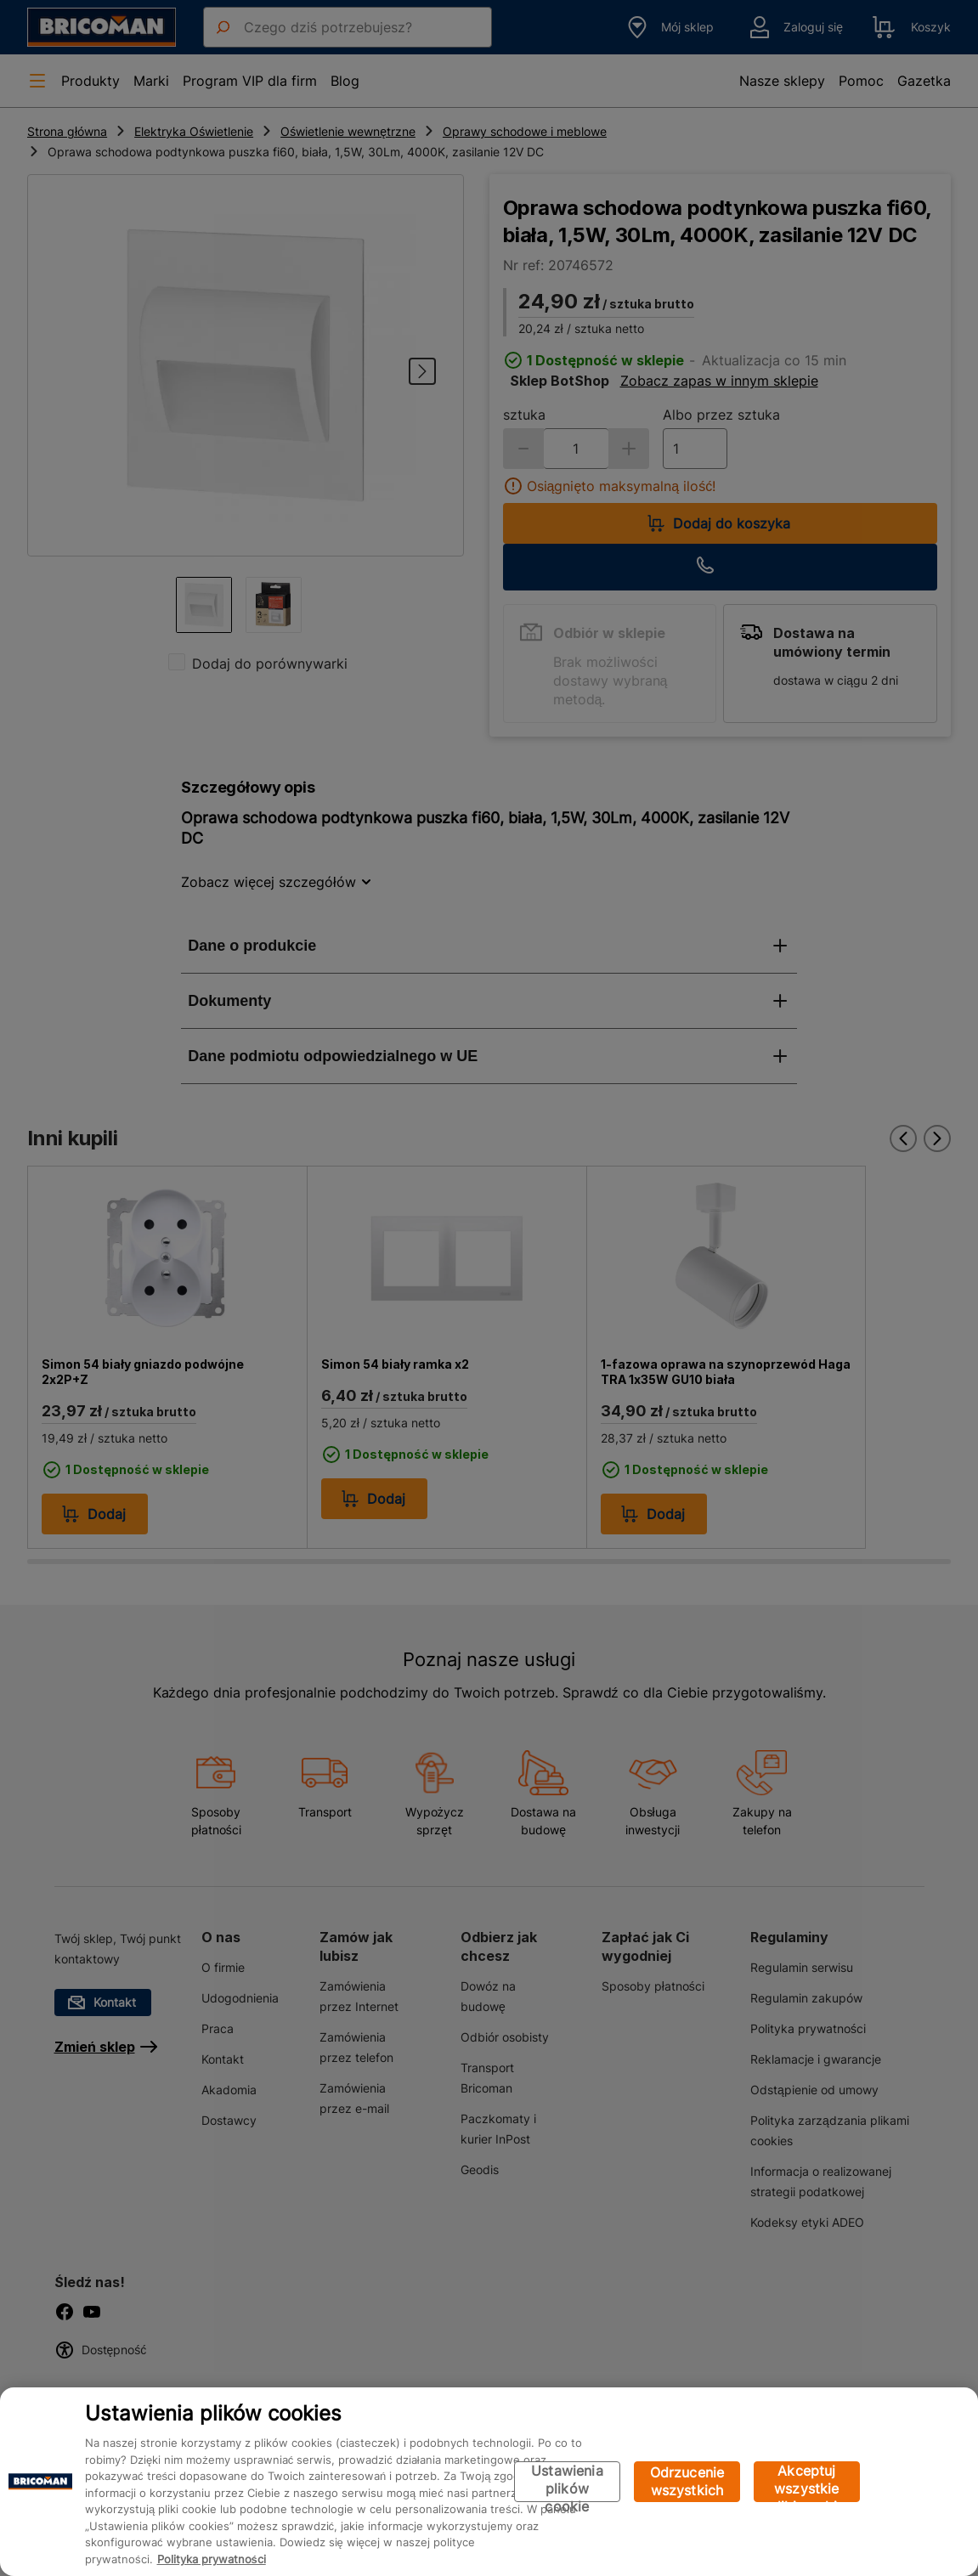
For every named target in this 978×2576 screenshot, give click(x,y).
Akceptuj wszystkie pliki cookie (807, 2482)
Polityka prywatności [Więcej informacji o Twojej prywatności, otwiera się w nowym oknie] (211, 2559)
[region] (489, 2481)
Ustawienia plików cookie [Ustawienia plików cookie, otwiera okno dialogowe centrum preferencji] (567, 2482)
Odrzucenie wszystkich (687, 2481)
